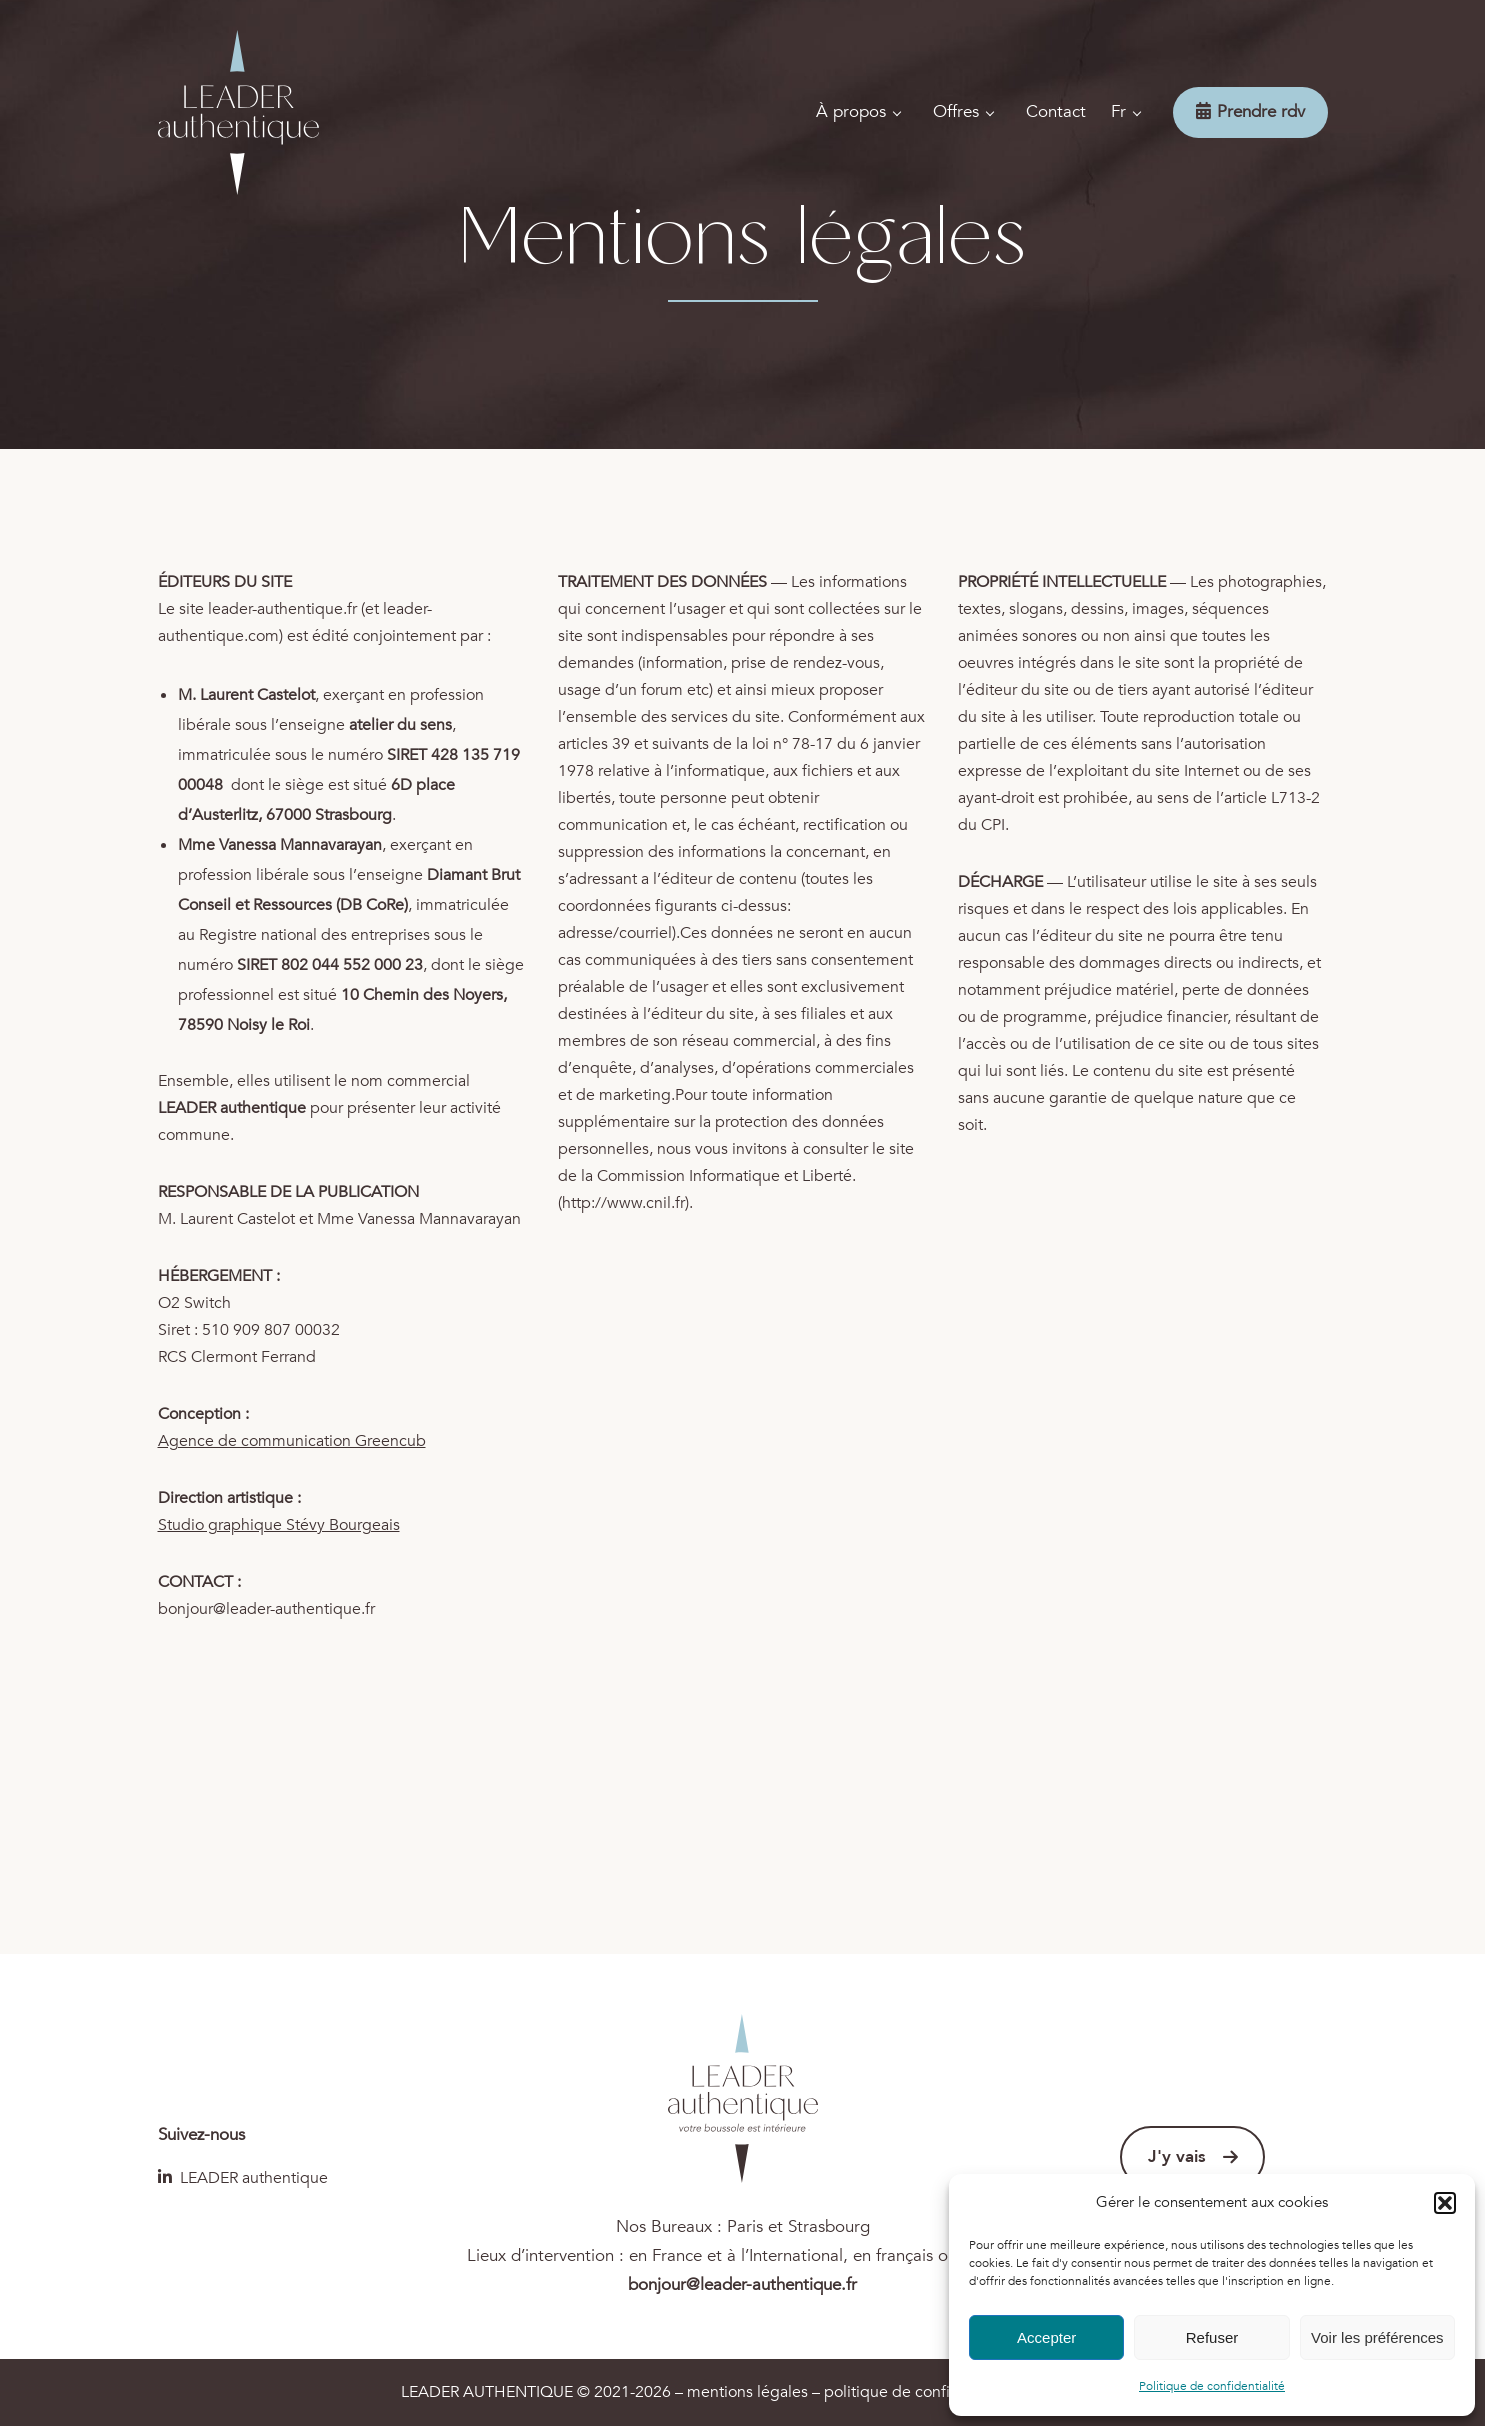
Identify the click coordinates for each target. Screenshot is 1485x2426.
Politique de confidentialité (1212, 2386)
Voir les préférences (1377, 2337)
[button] (1445, 2203)
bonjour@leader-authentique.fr (266, 1609)
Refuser (1212, 2337)
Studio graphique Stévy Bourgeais (279, 1525)
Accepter (1046, 2337)
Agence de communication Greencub (292, 1441)
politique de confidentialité (920, 2392)
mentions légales (747, 2392)
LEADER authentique (243, 2178)
